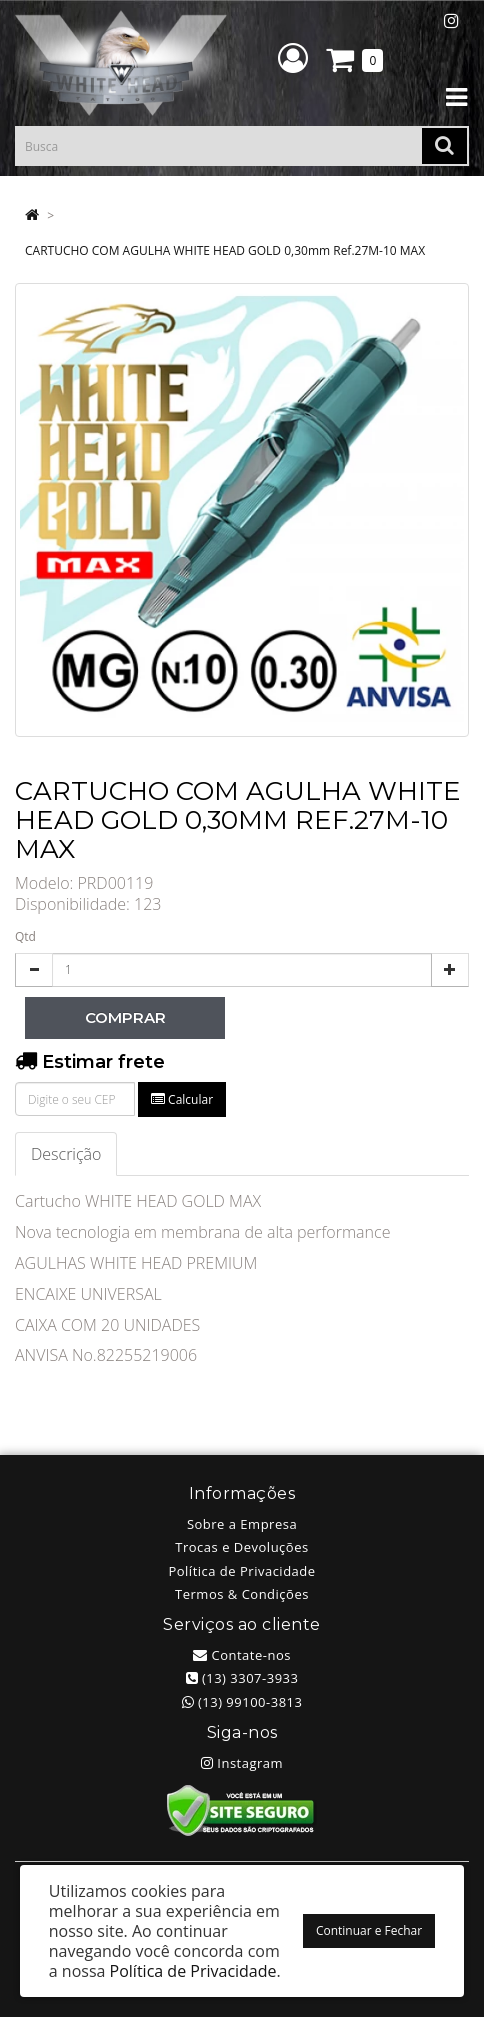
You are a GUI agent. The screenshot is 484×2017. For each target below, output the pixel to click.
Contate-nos (242, 1655)
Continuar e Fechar (369, 1930)
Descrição (66, 1154)
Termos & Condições (242, 1594)
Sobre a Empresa (242, 1524)
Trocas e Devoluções (241, 1547)
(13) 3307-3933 (242, 1678)
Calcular (182, 1099)
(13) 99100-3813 (242, 1702)
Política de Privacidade (241, 1571)
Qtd (25, 936)
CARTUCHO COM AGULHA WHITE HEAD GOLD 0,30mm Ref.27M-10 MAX (225, 250)
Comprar (125, 1017)
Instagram (242, 1763)
